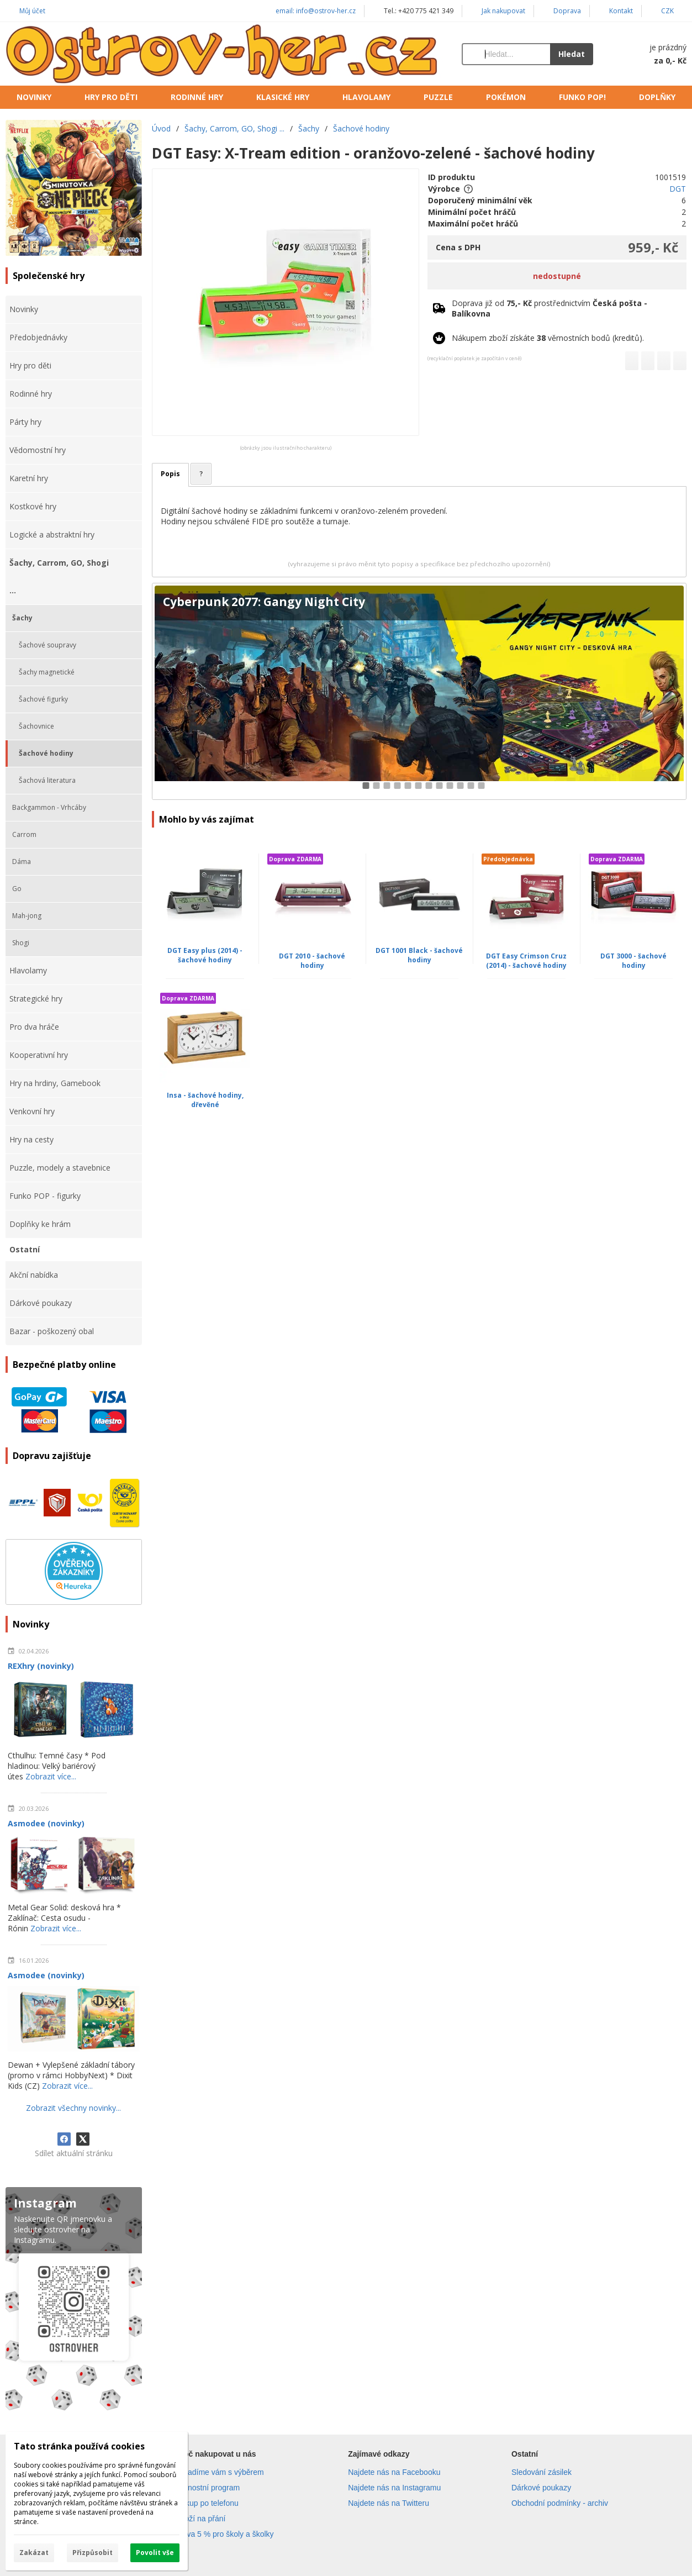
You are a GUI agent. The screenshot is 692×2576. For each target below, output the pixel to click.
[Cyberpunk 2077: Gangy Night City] (419, 691)
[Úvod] (222, 54)
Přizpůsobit (92, 2552)
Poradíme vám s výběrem (220, 2472)
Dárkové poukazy (541, 2487)
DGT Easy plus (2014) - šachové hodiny (204, 955)
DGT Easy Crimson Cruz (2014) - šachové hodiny (526, 960)
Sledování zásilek (541, 2472)
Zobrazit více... (50, 1776)
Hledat (571, 54)
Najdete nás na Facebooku (394, 2472)
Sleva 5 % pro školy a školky (224, 2534)
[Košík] (651, 54)
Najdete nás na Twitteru (388, 2503)
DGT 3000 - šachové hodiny (633, 960)
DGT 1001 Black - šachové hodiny (419, 955)
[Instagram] (74, 2301)
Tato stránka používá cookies (79, 2446)
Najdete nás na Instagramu (394, 2487)
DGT (677, 188)
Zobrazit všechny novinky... (73, 2108)
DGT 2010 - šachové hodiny (312, 960)
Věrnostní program (208, 2487)
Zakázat (34, 2552)
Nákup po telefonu (207, 2503)
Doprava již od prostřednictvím (549, 308)
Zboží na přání (200, 2518)
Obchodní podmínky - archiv (559, 2503)
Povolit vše (155, 2552)
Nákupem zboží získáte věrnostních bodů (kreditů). (548, 338)
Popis (170, 473)
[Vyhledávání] (506, 54)
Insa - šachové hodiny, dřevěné (205, 1100)
